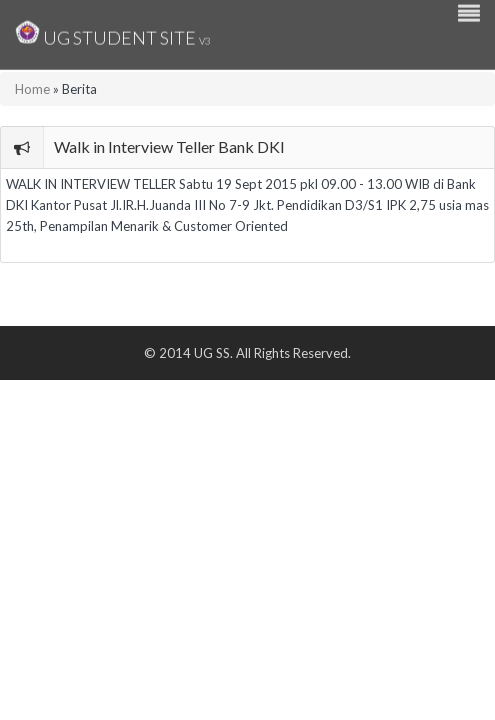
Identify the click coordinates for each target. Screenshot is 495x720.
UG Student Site (113, 32)
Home (32, 89)
